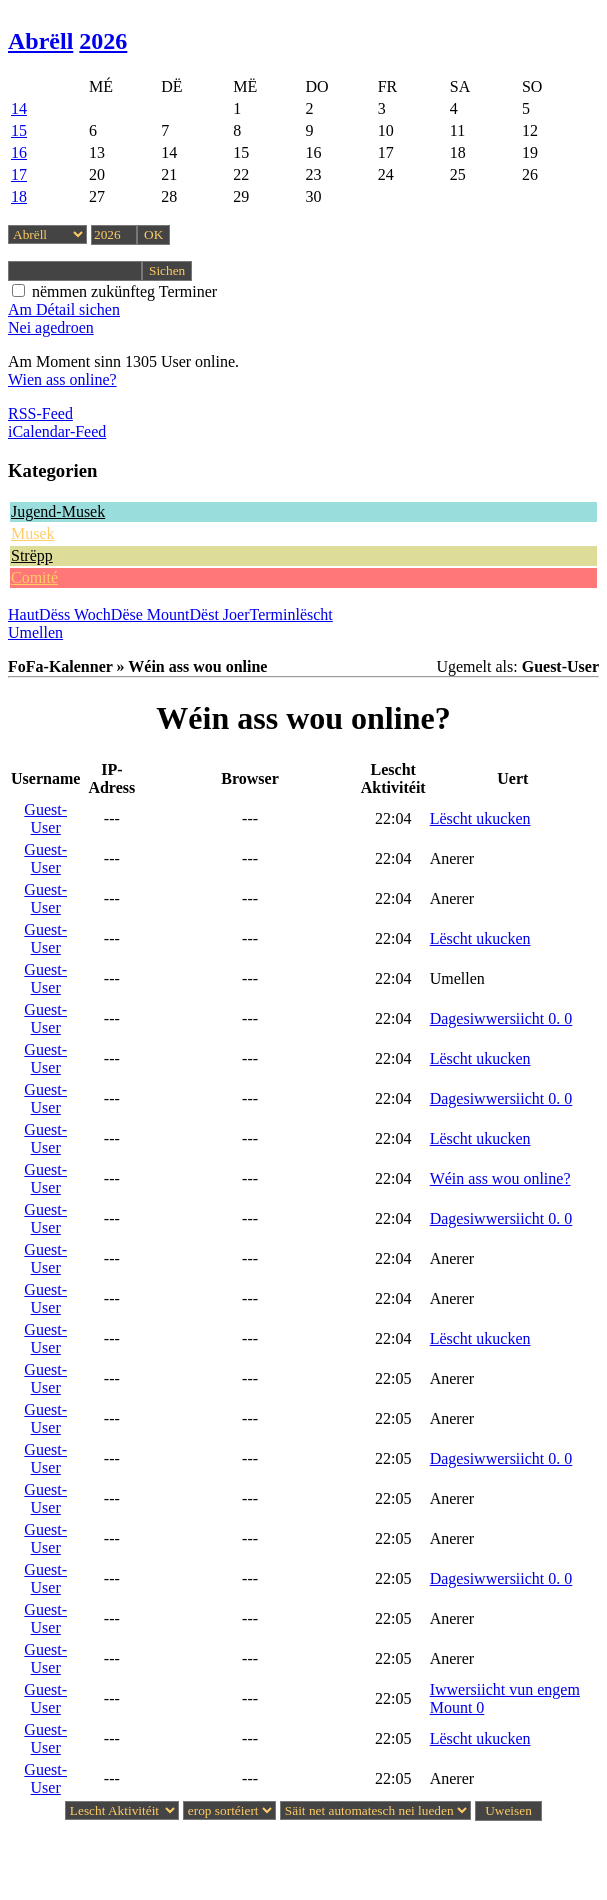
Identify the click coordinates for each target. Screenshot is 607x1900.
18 (19, 196)
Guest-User (45, 818)
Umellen (35, 632)
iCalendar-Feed (57, 431)
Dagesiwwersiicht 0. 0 (501, 1018)
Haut (23, 614)
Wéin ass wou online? (500, 1178)
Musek (33, 533)
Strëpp (32, 555)
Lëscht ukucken (480, 818)
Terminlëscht (291, 614)
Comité (34, 577)
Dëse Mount (150, 614)
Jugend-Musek (58, 511)
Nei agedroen (51, 327)
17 (19, 174)
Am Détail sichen (64, 309)
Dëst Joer (220, 614)
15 (19, 130)
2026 (103, 41)
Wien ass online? (62, 379)
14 (19, 108)
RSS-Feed (40, 413)
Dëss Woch (75, 614)
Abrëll (40, 41)
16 (19, 152)
